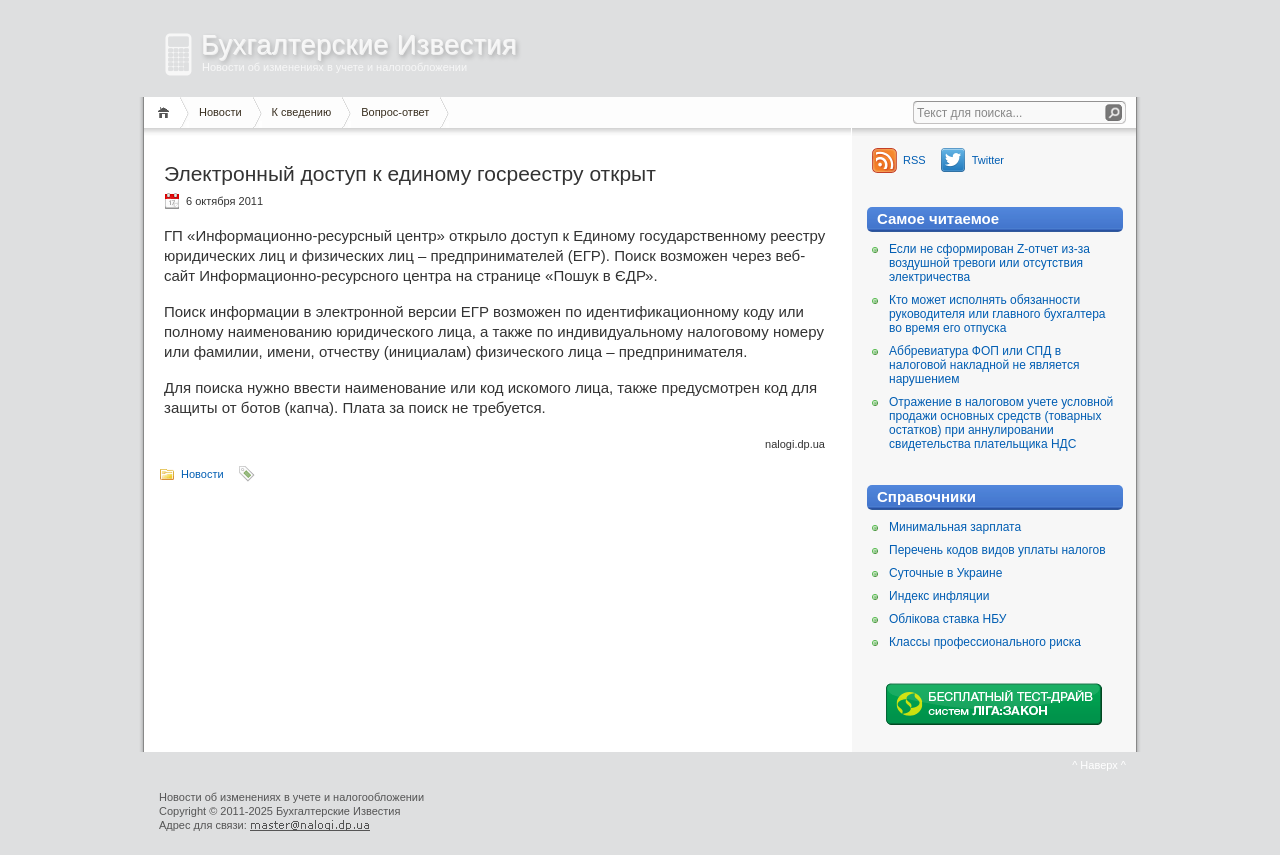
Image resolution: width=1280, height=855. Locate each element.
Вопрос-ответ (395, 112)
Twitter (988, 160)
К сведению (302, 112)
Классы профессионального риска (985, 642)
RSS (914, 160)
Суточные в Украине (945, 573)
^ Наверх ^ (1099, 765)
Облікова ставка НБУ (947, 619)
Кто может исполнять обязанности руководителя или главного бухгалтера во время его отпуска (997, 314)
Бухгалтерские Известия (359, 45)
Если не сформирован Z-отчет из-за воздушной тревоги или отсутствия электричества (989, 263)
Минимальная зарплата (955, 527)
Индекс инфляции (939, 596)
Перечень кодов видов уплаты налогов (997, 550)
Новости (220, 112)
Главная (166, 112)
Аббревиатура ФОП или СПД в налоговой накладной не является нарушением (984, 365)
